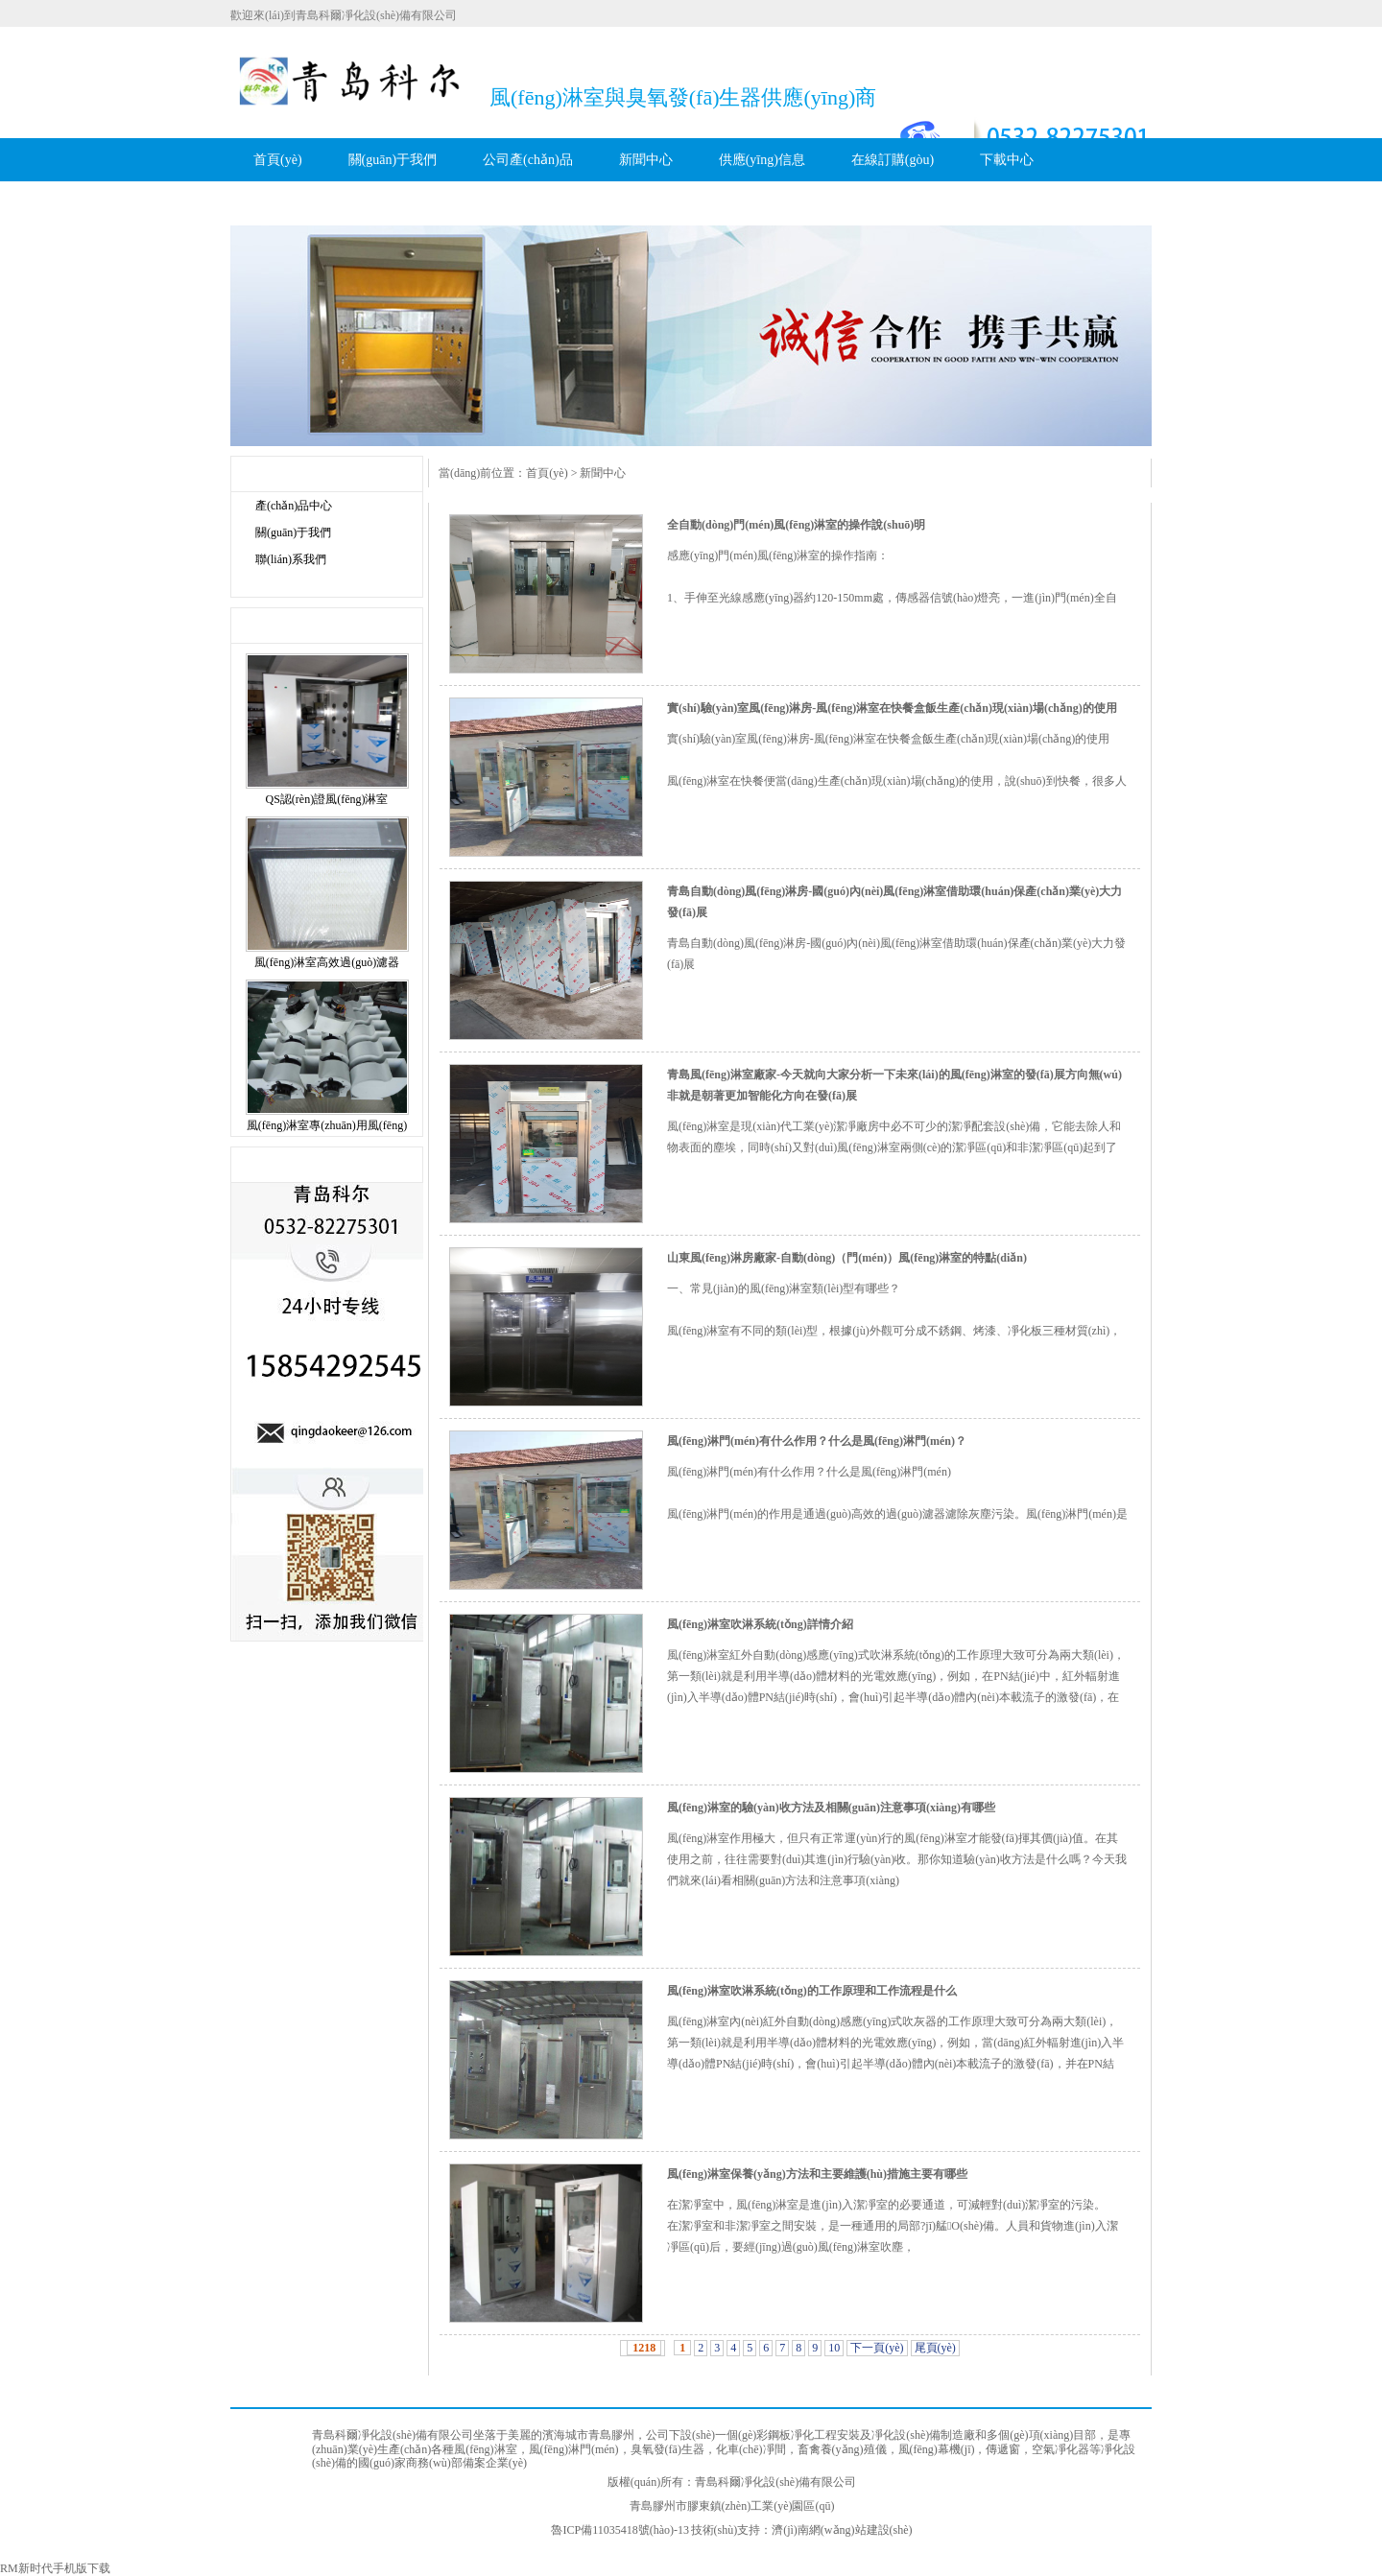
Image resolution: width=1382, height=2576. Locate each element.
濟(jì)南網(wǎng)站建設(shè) (842, 2530)
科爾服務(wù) (292, 203)
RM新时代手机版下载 (55, 2568)
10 (834, 2347)
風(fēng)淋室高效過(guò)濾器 (326, 962)
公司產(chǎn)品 (528, 160)
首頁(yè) (277, 160)
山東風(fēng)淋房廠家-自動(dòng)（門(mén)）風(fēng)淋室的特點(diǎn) (847, 1257)
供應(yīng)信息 (762, 160)
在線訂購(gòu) (892, 160)
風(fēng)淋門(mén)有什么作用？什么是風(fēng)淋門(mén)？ (816, 1441)
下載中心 (1007, 160)
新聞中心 (646, 160)
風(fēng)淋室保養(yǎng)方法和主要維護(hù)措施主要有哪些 (817, 2174)
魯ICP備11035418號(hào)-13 (620, 2530)
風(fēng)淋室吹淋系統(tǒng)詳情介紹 (760, 1624)
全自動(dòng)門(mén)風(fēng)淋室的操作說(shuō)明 (796, 525)
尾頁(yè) (935, 2347)
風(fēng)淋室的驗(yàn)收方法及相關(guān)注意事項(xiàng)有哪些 (831, 1807)
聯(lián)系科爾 (419, 203)
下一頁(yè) (876, 2347)
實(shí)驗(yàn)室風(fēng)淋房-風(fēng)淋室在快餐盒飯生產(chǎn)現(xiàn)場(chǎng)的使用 (892, 708)
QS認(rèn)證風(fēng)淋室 (327, 799)
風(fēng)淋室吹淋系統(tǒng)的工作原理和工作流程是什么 (812, 1990)
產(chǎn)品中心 (293, 505)
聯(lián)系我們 (290, 559)
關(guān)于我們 (393, 160)
